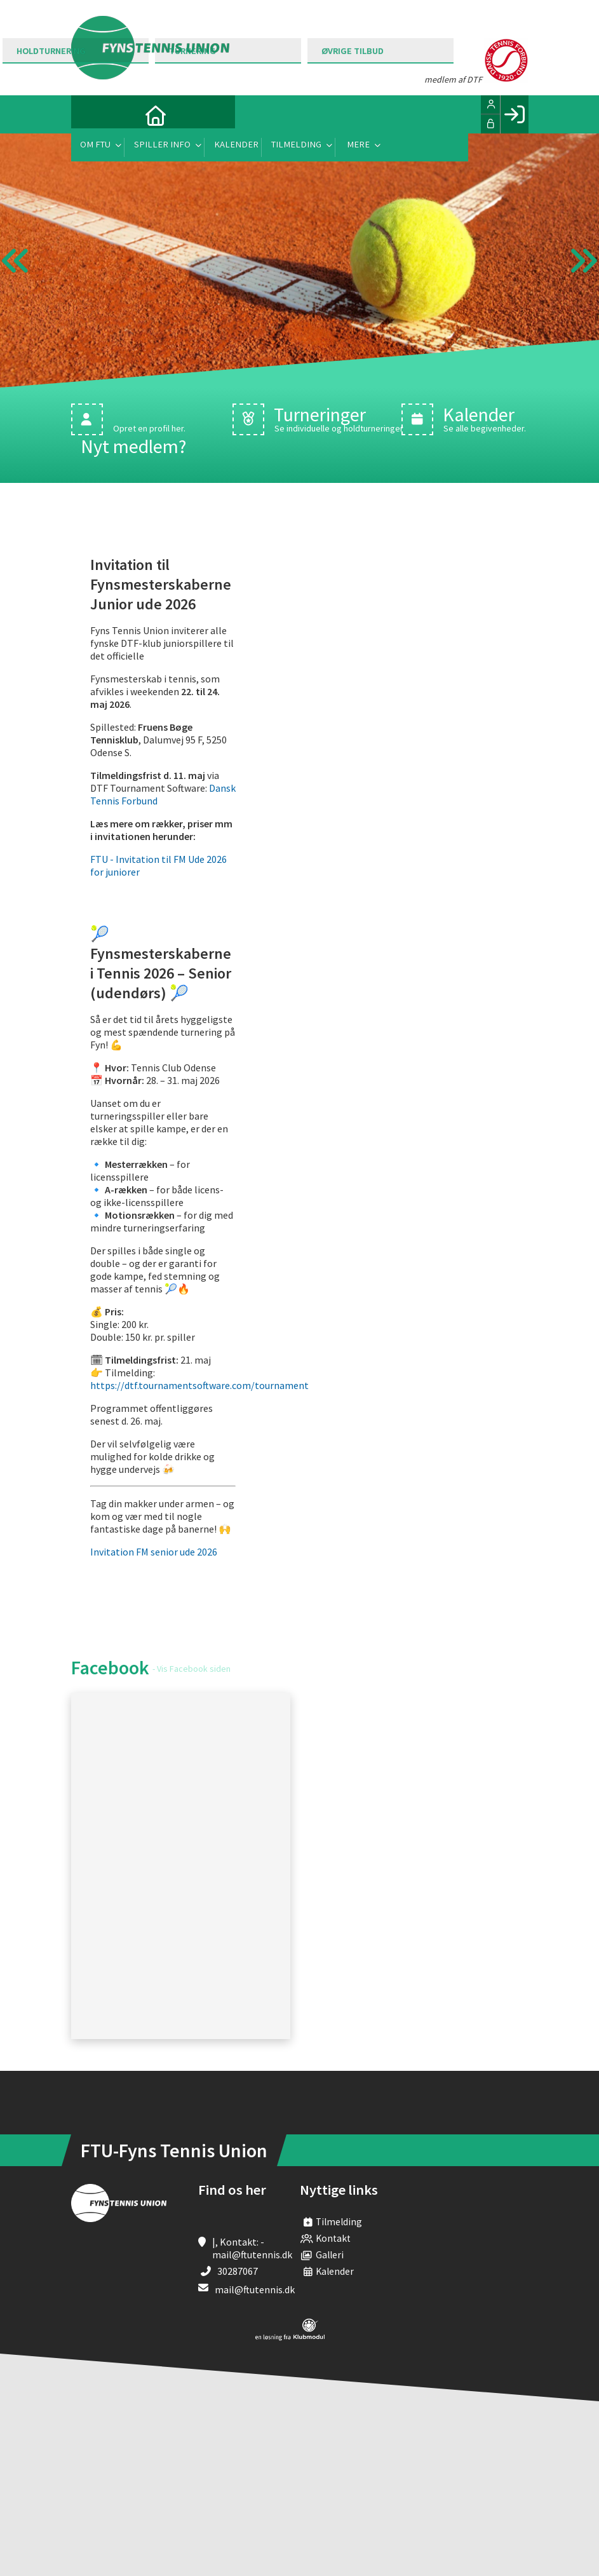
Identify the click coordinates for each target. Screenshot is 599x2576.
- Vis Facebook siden (191, 1668)
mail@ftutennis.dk (255, 2289)
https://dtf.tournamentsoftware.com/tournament (199, 1385)
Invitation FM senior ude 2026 (154, 1551)
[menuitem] (90, 114)
